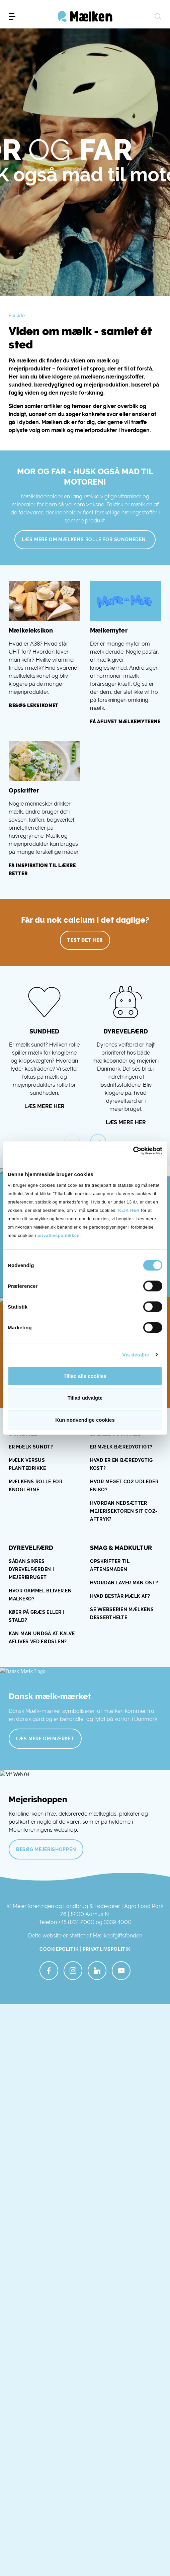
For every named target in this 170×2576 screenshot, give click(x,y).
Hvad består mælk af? (121, 1596)
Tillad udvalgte (85, 1398)
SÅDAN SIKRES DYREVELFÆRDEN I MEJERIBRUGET (31, 1569)
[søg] (158, 16)
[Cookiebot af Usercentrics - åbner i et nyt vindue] (133, 1150)
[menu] (12, 16)
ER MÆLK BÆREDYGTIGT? (121, 1446)
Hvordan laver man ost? (124, 1582)
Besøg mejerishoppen (46, 1849)
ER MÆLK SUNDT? (32, 1446)
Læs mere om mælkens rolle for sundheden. (85, 539)
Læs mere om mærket (45, 1738)
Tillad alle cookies (85, 1376)
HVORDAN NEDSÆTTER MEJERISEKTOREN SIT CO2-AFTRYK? (124, 1511)
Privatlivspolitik (107, 1949)
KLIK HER (129, 1210)
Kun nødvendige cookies (85, 1419)
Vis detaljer (136, 1354)
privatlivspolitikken (58, 1235)
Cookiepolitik (58, 1949)
